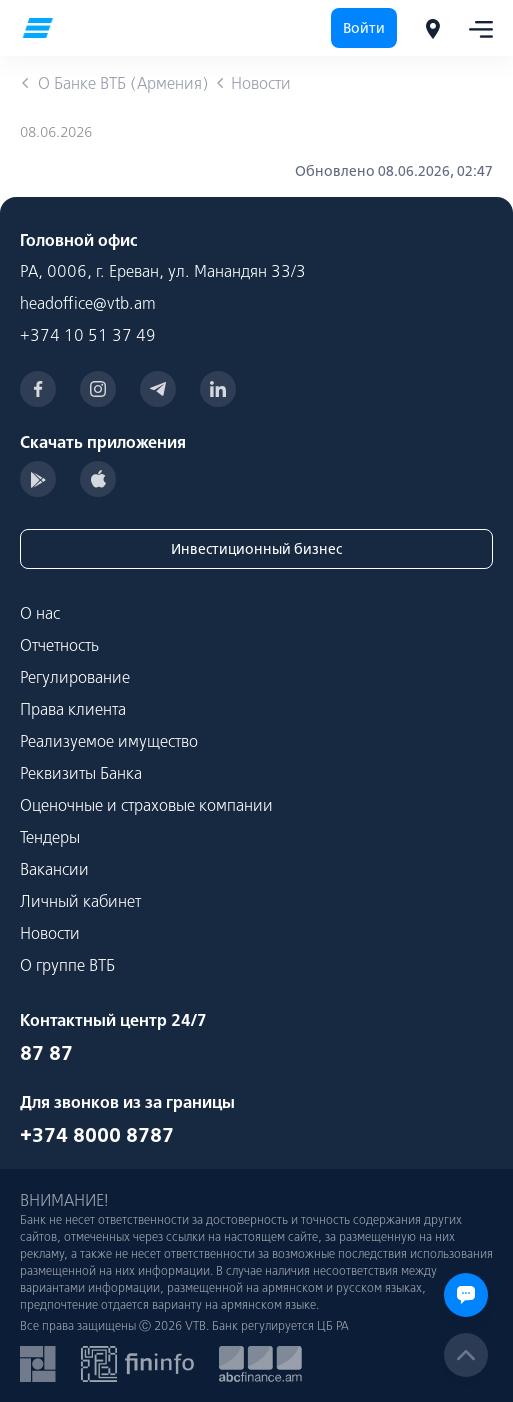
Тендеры (50, 837)
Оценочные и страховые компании (146, 805)
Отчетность (59, 645)
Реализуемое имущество (109, 741)
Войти (364, 28)
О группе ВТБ (67, 965)
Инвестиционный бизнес (256, 549)
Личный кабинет (80, 901)
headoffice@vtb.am (88, 303)
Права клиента (73, 709)
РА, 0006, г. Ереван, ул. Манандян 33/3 (163, 271)
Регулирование (75, 677)
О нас (40, 613)
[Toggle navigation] (475, 28)
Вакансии (54, 869)
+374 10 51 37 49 (88, 335)
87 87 (46, 1052)
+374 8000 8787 (97, 1134)
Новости (50, 933)
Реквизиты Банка (81, 773)
